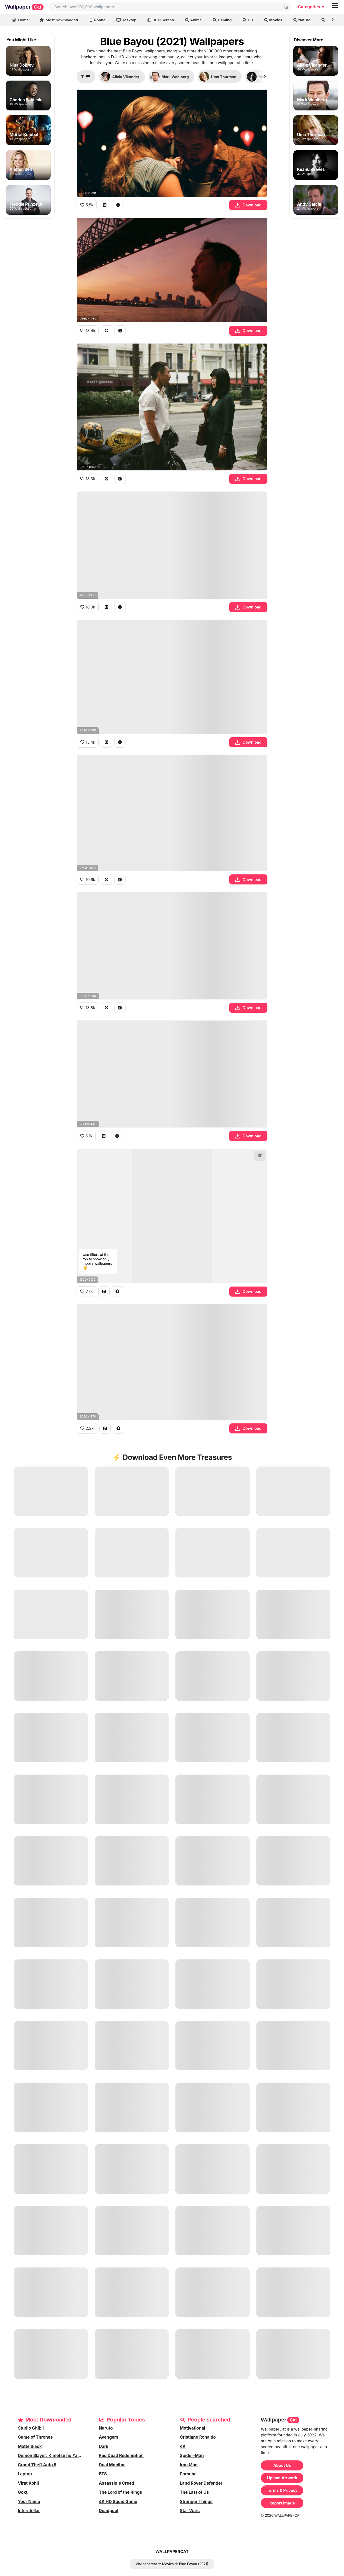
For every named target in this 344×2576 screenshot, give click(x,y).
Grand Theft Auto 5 (37, 2464)
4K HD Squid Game (118, 2501)
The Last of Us (194, 2492)
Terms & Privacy (282, 2490)
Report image (282, 2503)
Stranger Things (196, 2501)
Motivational (192, 2428)
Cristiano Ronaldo (198, 2437)
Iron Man (189, 2464)
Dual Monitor (112, 2464)
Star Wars (190, 2510)
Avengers (108, 2437)
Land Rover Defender (201, 2483)
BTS (103, 2473)
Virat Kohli (28, 2483)
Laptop (25, 2473)
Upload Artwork (282, 2477)
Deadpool (108, 2510)
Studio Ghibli (31, 2428)
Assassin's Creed (116, 2483)
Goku (23, 2492)
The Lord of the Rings (120, 2492)
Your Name (29, 2501)
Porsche (188, 2473)
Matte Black (30, 2446)
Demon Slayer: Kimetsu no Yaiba (51, 2455)
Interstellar (29, 2510)
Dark (103, 2446)
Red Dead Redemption (121, 2455)
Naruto (106, 2428)
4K (183, 2446)
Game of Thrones (35, 2437)
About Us (282, 2465)
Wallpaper (24, 7)
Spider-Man (192, 2455)
